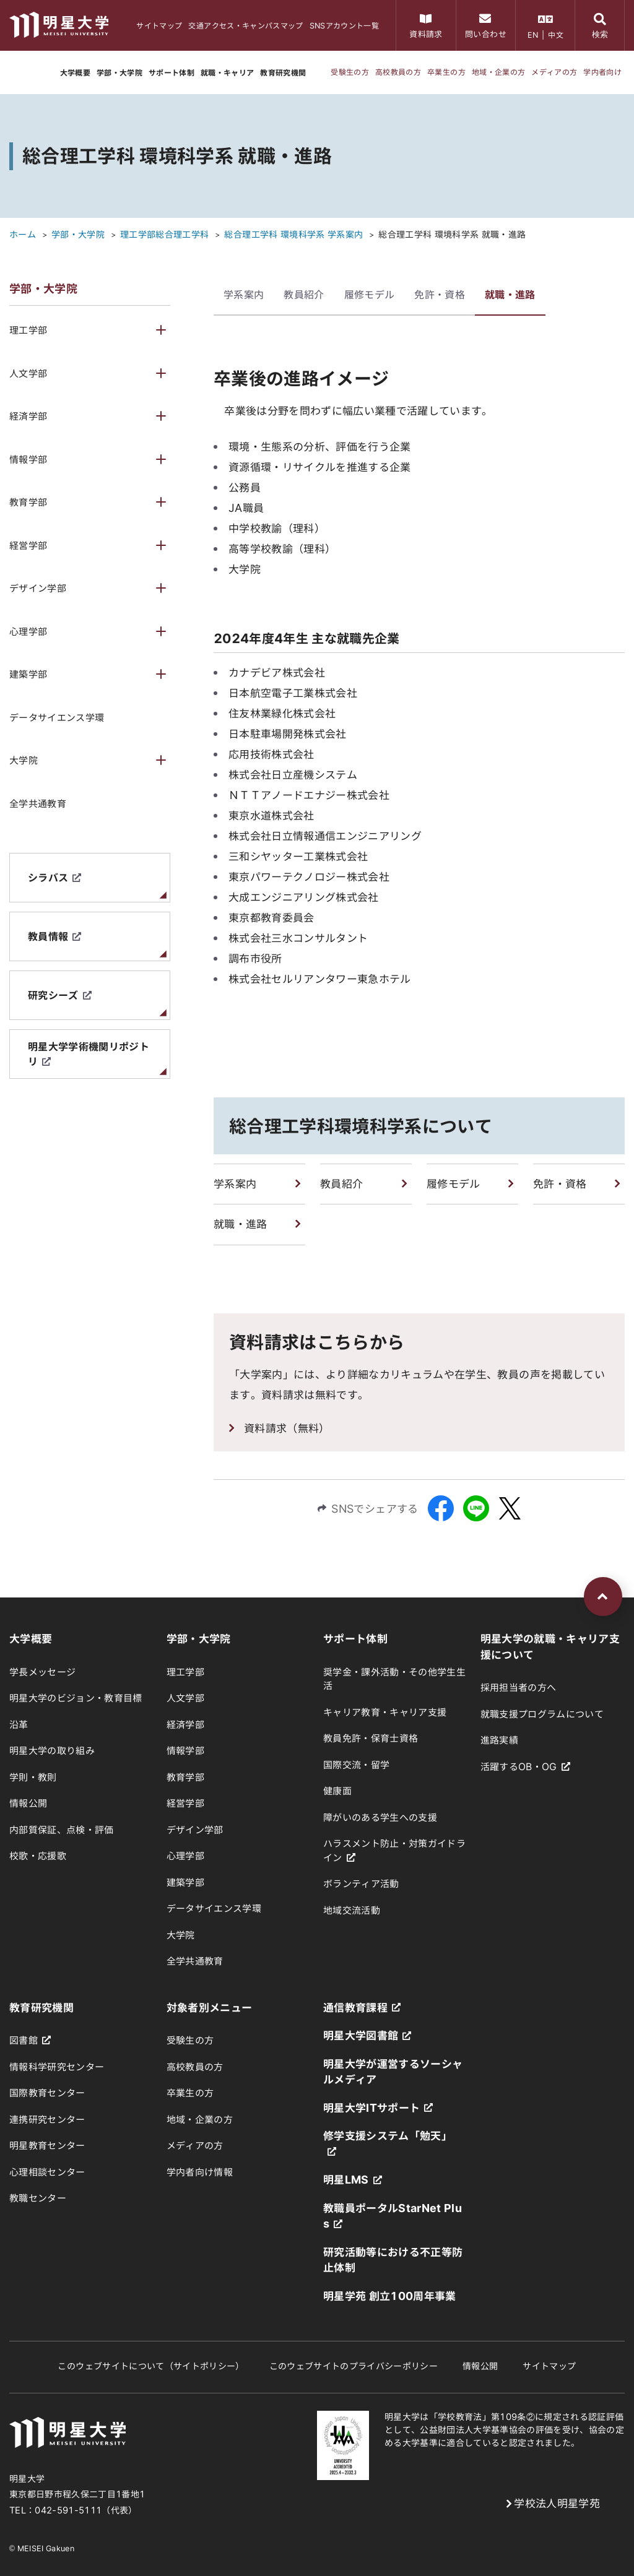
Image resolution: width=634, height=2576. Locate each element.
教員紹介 (304, 295)
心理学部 (28, 631)
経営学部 (28, 545)
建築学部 (28, 674)
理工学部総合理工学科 (164, 234)
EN (533, 34)
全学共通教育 (37, 803)
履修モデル (369, 295)
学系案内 (244, 295)
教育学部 (28, 502)
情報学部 (28, 459)
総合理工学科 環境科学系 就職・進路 (452, 234)
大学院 (23, 760)
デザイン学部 (37, 588)
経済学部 (28, 416)
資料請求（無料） (287, 1428)
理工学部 (28, 330)
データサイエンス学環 (56, 717)
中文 (555, 34)
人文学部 (28, 373)
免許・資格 (439, 295)
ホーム (22, 234)
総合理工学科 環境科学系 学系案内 (293, 234)
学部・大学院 (78, 234)
